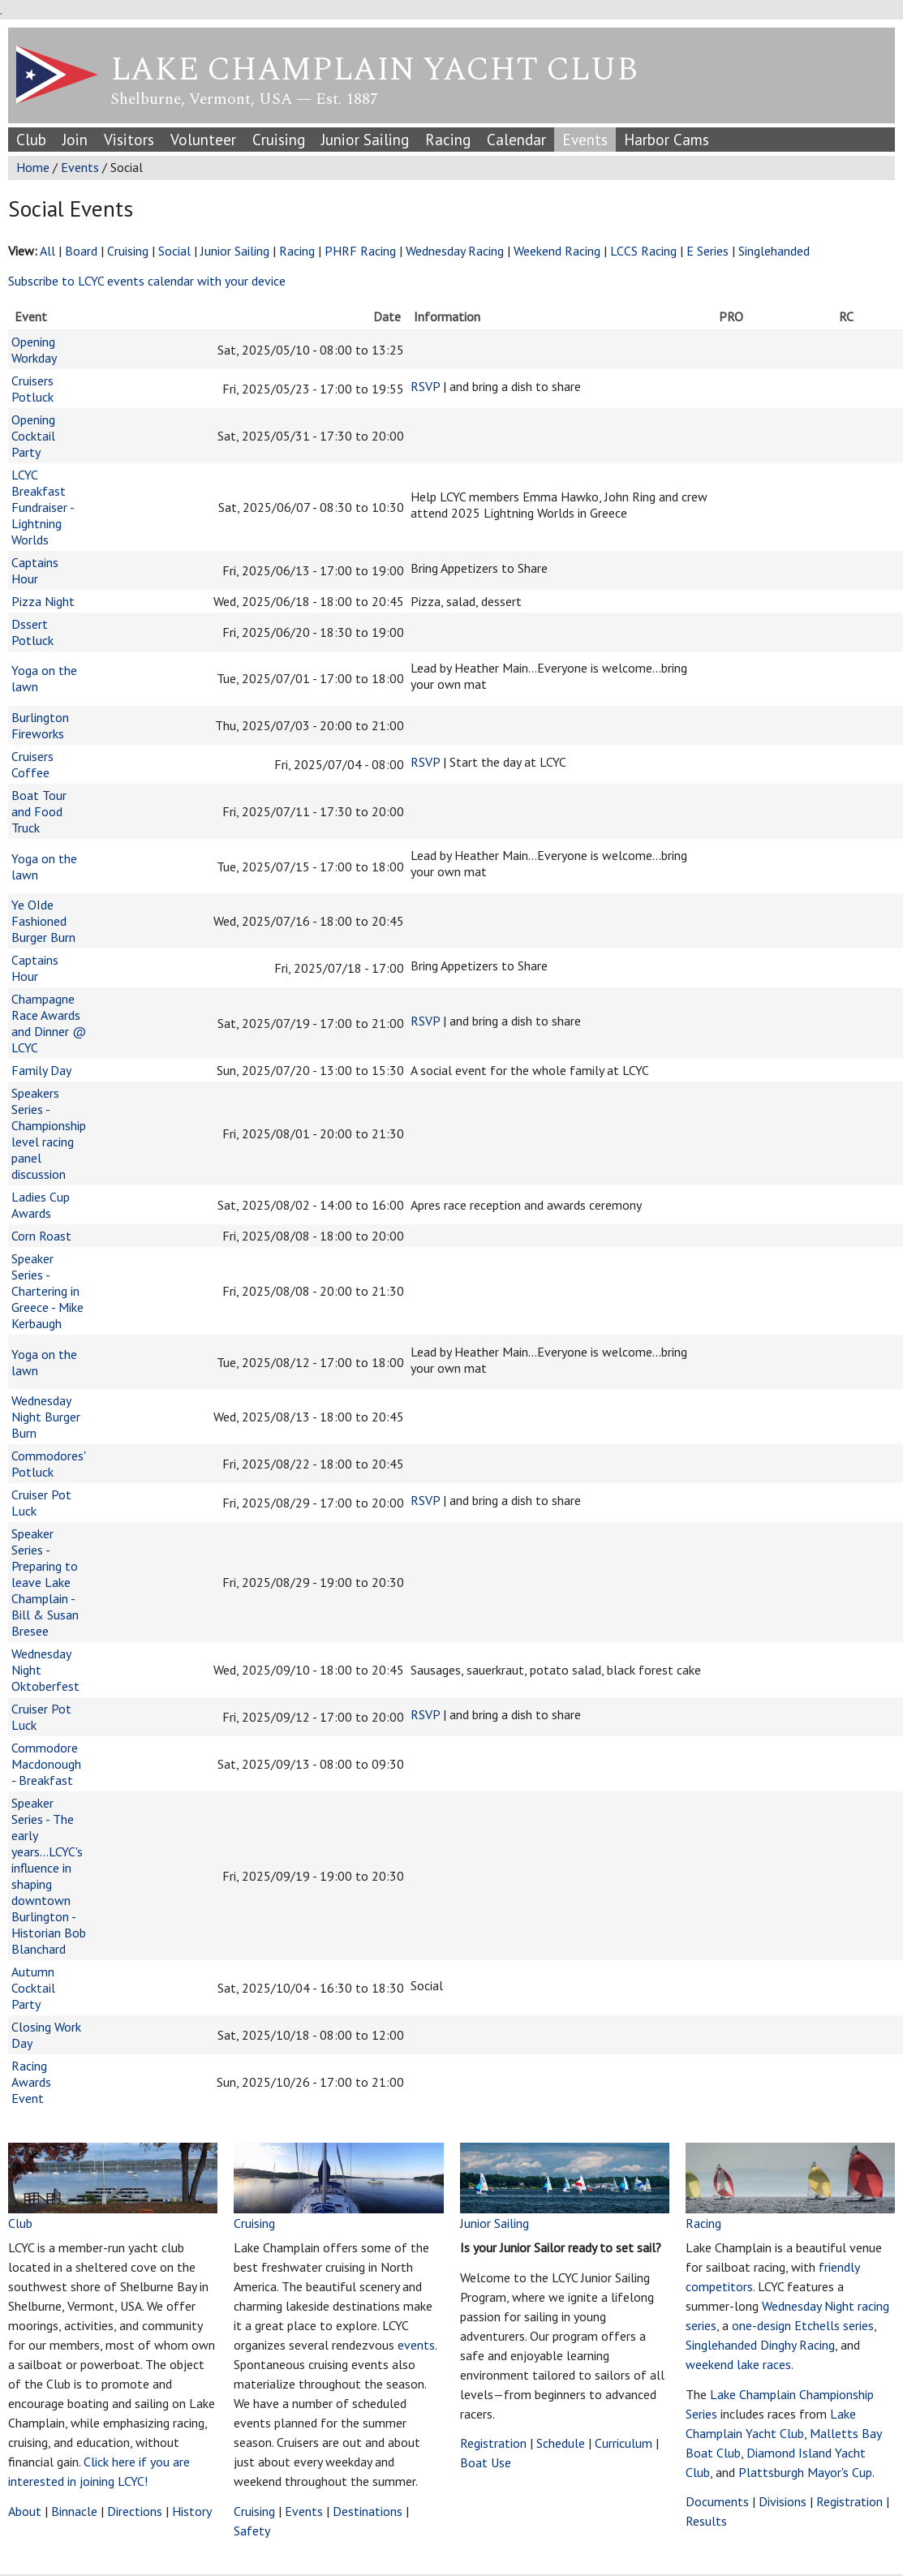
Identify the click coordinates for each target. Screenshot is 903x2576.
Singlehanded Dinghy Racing (760, 2345)
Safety (252, 2530)
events (416, 2345)
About (24, 2511)
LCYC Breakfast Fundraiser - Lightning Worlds (42, 507)
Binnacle (74, 2511)
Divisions (782, 2501)
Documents (717, 2501)
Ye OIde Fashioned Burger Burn (43, 921)
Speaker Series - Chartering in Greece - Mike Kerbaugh (47, 1290)
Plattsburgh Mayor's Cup (805, 2472)
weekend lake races (738, 2364)
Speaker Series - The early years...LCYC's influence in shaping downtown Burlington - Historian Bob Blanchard (48, 1876)
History (192, 2511)
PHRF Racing (360, 251)
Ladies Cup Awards (40, 1205)
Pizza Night (43, 601)
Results (706, 2521)
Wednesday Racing (455, 251)
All (47, 251)
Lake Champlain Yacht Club (374, 70)
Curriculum (623, 2443)
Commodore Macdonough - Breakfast (46, 1764)
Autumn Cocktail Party (33, 1987)
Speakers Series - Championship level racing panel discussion (48, 1133)
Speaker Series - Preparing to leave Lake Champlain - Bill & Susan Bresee (45, 1582)
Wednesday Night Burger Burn (45, 1416)
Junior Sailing (365, 139)
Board (81, 251)
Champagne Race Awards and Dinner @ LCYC (48, 1023)
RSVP (425, 386)
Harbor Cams (666, 139)
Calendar (516, 139)
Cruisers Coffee (32, 764)
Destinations (367, 2511)
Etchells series (834, 2325)
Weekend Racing (557, 251)
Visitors (129, 139)
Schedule (560, 2443)
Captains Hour (34, 570)
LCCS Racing (643, 251)
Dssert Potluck (32, 632)
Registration (493, 2443)
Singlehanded (774, 251)
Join (75, 139)
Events (585, 139)
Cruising (278, 139)
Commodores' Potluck (48, 1463)
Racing (448, 139)
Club (31, 139)
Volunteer (203, 139)
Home (32, 167)
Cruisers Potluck (32, 388)
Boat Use (485, 2462)
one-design (761, 2325)
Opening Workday (34, 349)
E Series (709, 251)
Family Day (41, 1070)
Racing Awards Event (31, 2082)
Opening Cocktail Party (33, 435)
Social (174, 251)
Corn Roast (41, 1236)
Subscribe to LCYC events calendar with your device (147, 281)
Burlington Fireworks (40, 725)
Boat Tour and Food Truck (39, 811)
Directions (134, 2511)
